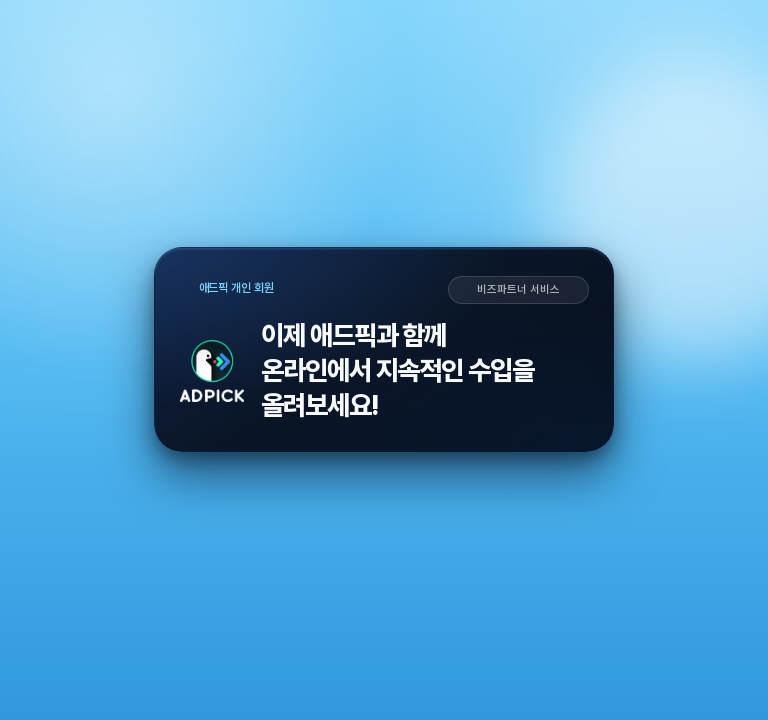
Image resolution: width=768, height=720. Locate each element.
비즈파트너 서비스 (518, 290)
